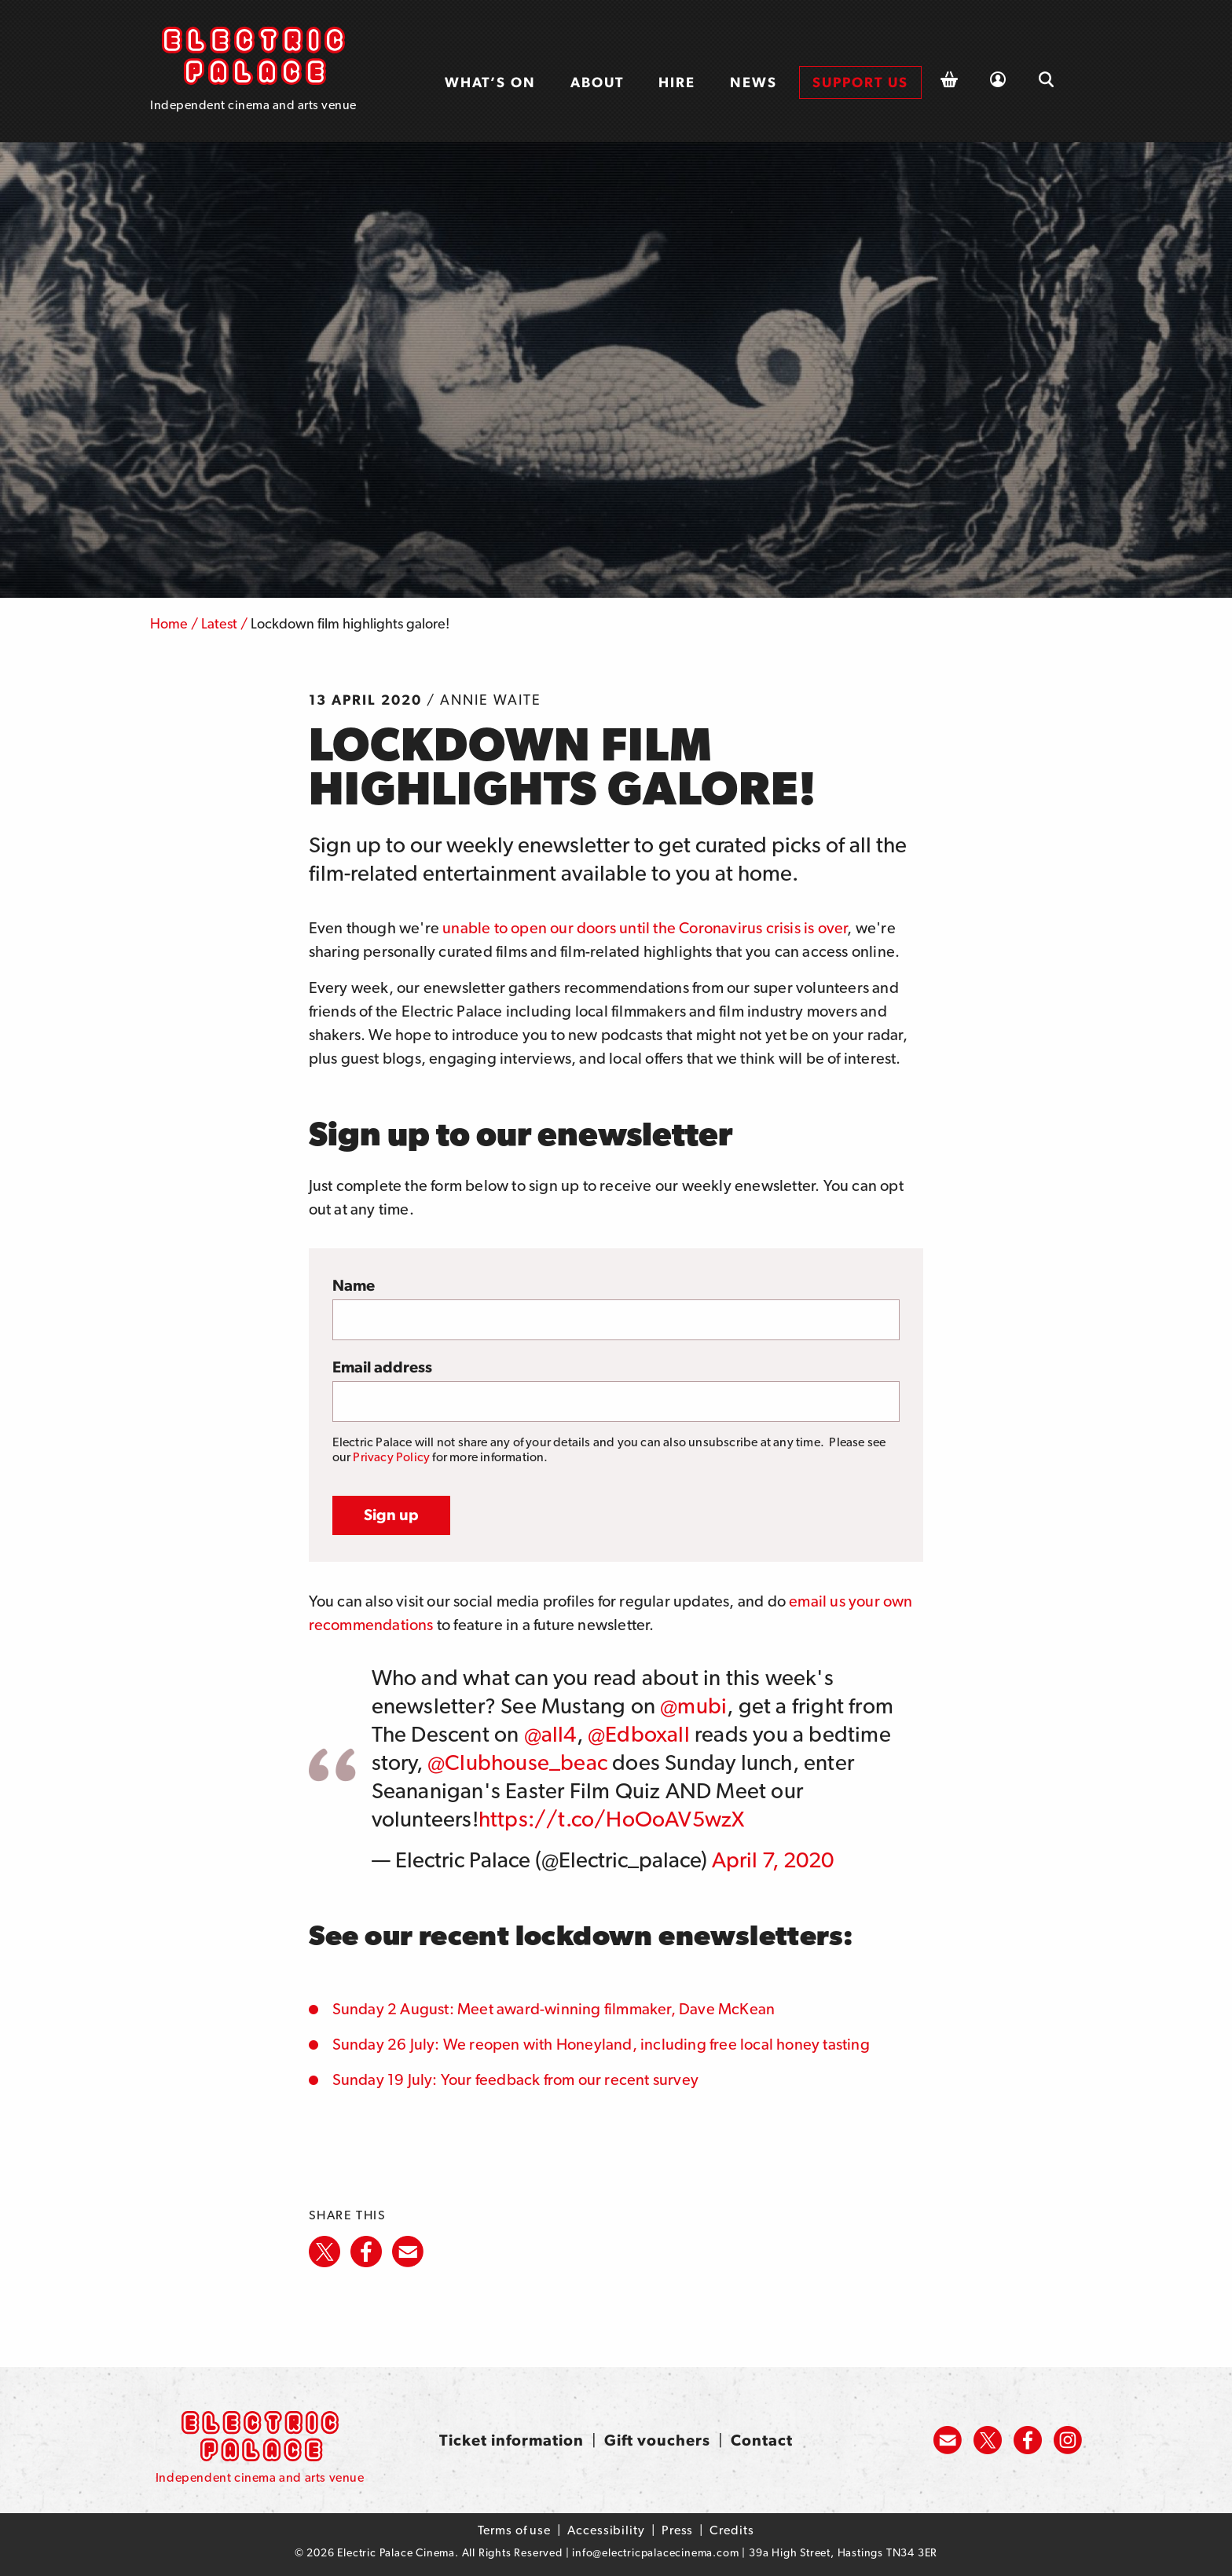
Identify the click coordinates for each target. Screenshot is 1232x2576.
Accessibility (606, 2530)
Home (169, 623)
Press (678, 2530)
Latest (219, 623)
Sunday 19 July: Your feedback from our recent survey (515, 2079)
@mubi (693, 1705)
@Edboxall (639, 1733)
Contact (762, 2440)
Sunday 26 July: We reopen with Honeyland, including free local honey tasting (601, 2044)
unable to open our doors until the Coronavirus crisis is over (644, 927)
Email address (382, 1367)
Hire (676, 82)
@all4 (550, 1733)
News (753, 82)
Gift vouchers (657, 2440)
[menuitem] (490, 82)
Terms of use (514, 2530)
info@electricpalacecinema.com (655, 2552)
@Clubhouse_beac (517, 1762)
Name (353, 1285)
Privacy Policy (391, 1456)
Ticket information (511, 2440)
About (597, 82)
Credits (732, 2530)
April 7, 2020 (773, 1859)
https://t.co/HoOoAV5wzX (611, 1818)
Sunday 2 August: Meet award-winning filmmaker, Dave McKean (554, 2008)
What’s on (490, 82)
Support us (860, 82)
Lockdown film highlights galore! (350, 623)
